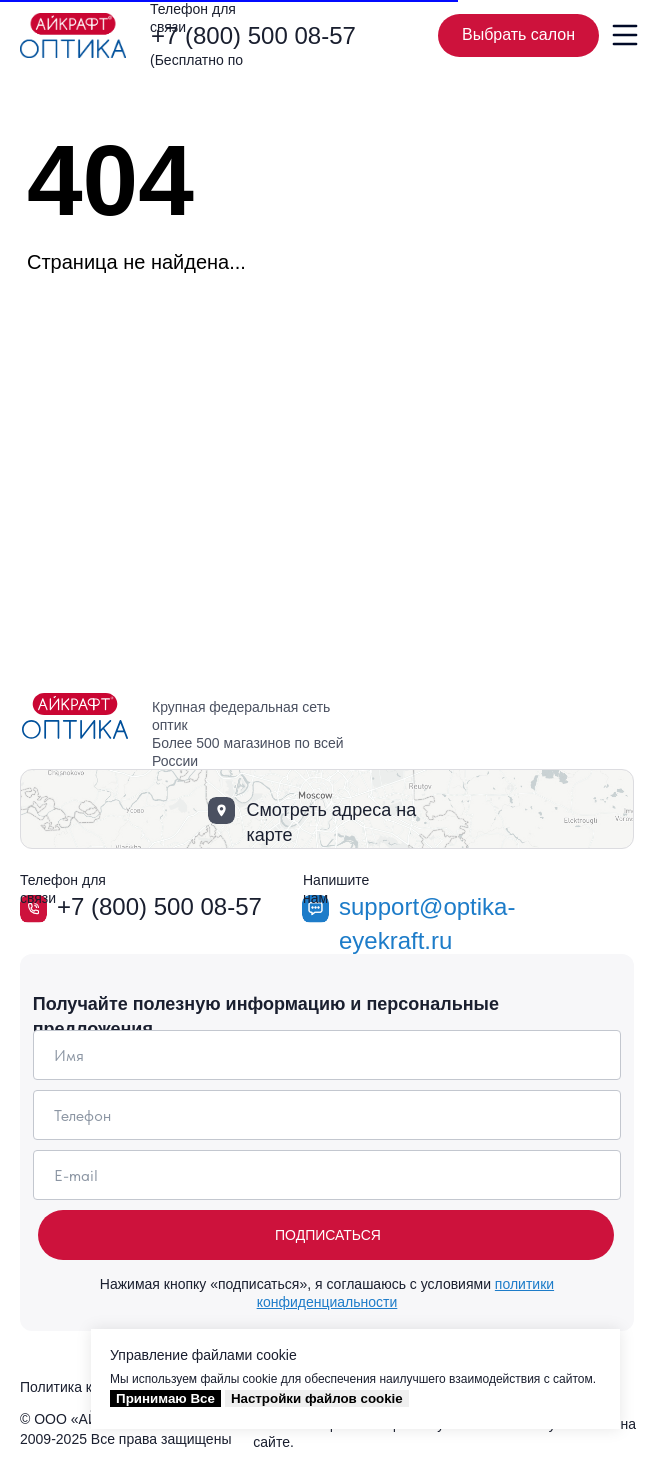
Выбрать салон (530, 36)
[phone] (327, 1115)
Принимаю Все (165, 1398)
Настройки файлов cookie (317, 1398)
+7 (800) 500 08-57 (253, 35)
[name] (327, 1055)
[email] (327, 1175)
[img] (73, 35)
